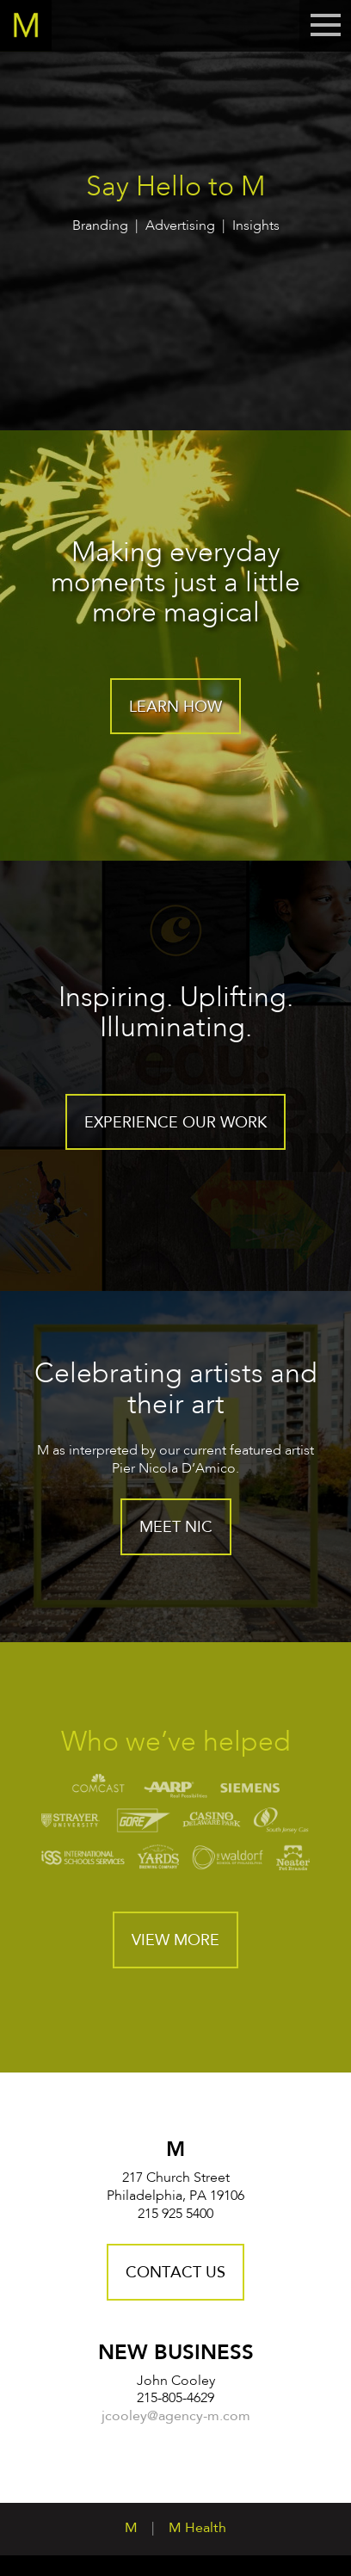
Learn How (175, 707)
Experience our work (175, 1123)
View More (175, 1941)
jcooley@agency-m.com (176, 2417)
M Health (197, 2529)
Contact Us (175, 2273)
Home (26, 26)
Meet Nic (175, 1527)
